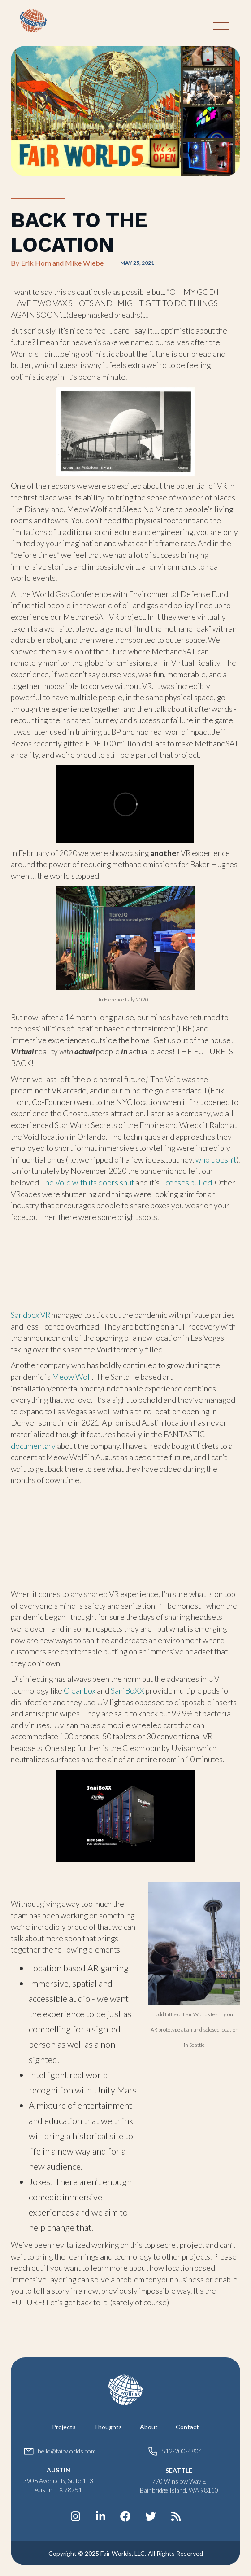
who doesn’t (215, 1159)
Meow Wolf (72, 1377)
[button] (221, 26)
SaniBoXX (127, 1690)
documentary (33, 1446)
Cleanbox (79, 1690)
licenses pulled (186, 1182)
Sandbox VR (30, 1315)
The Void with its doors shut (87, 1182)
